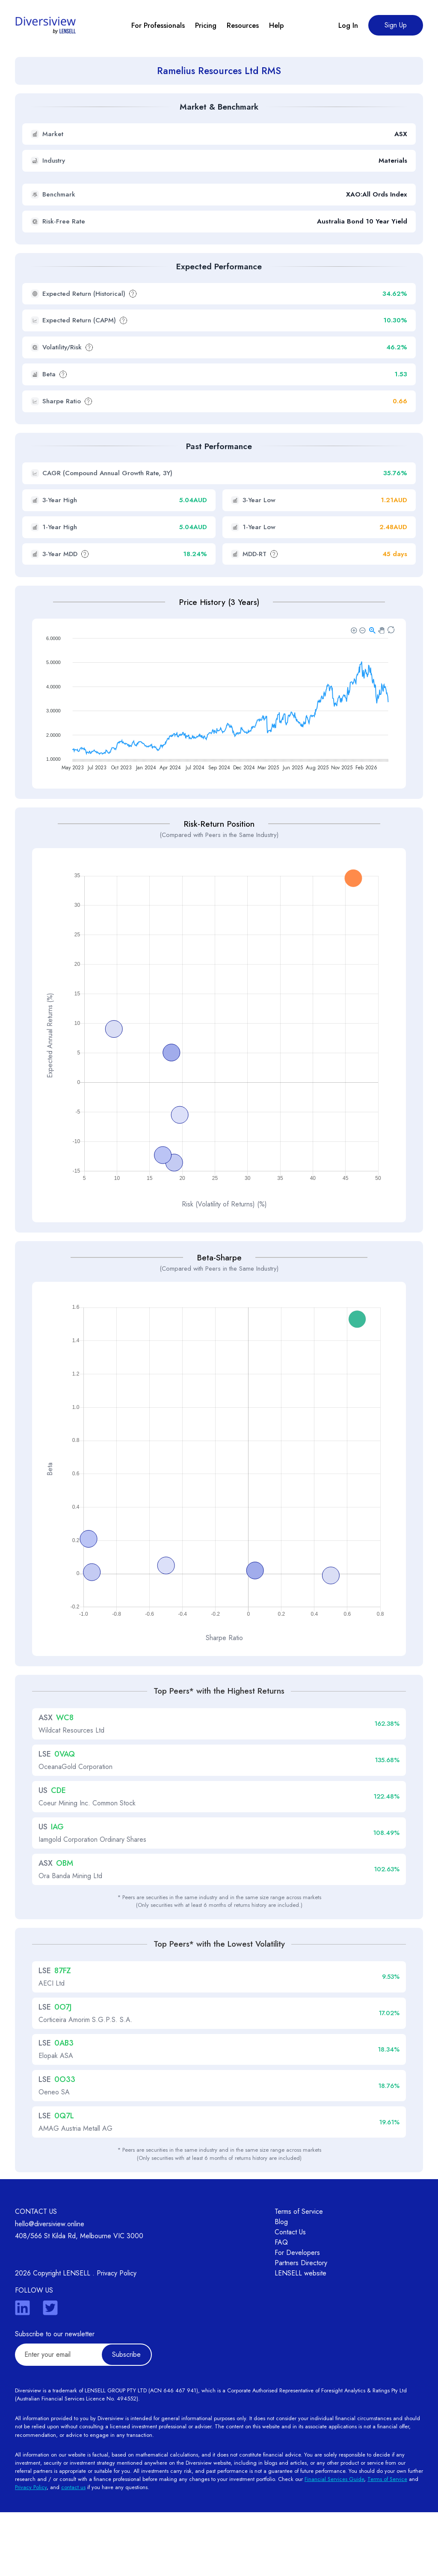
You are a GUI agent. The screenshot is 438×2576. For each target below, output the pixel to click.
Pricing (205, 25)
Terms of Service (299, 2275)
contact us (73, 2551)
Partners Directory (301, 2327)
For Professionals (158, 25)
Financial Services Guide (334, 2543)
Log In (348, 25)
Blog (281, 2285)
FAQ (281, 2306)
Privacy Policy (116, 2337)
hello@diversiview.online (49, 2288)
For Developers (297, 2316)
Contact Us (290, 2296)
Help (276, 25)
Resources (243, 25)
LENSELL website (300, 2337)
